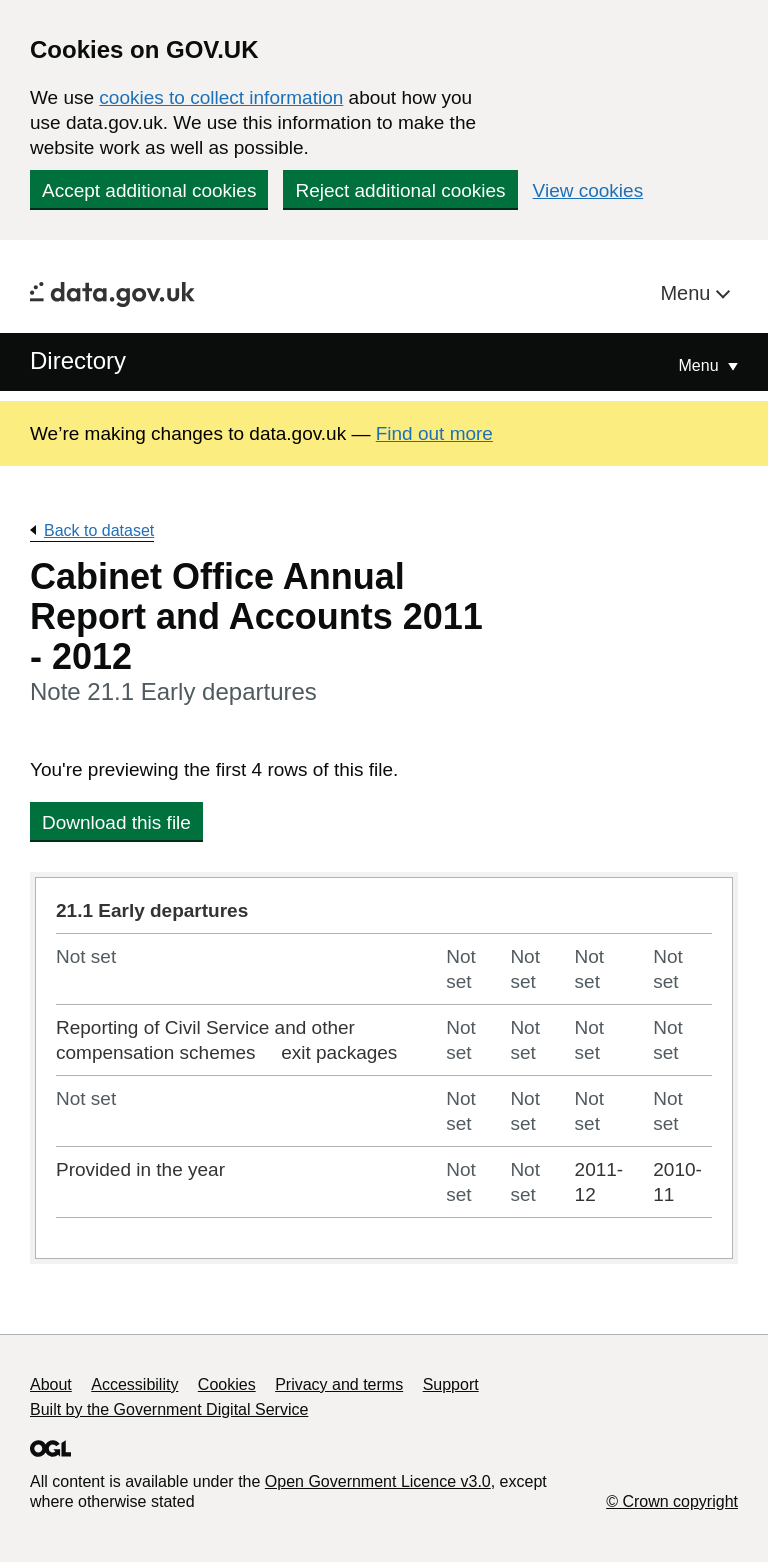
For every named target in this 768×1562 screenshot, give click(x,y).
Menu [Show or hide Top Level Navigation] (701, 365)
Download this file (116, 822)
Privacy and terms (339, 1384)
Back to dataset (99, 530)
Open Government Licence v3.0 (378, 1481)
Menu (688, 293)
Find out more (434, 433)
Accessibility (134, 1384)
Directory (78, 360)
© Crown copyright (672, 1501)
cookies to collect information (221, 97)
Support (451, 1384)
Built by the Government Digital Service (169, 1409)
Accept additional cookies (149, 190)
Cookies (227, 1384)
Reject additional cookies (400, 190)
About (51, 1384)
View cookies (588, 190)
